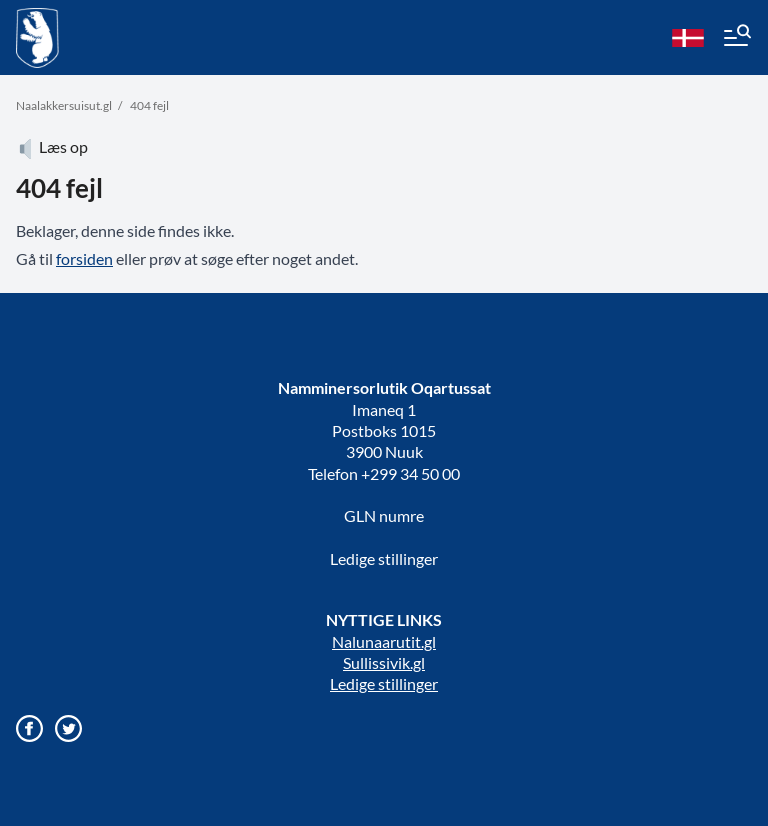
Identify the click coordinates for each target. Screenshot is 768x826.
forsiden (84, 258)
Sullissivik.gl (384, 662)
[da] (688, 38)
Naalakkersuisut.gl (64, 105)
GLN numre (384, 515)
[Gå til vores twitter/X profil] (68, 728)
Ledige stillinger (384, 558)
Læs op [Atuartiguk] (52, 146)
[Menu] (736, 38)
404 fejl (149, 105)
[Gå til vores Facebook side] (29, 728)
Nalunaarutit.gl (384, 641)
